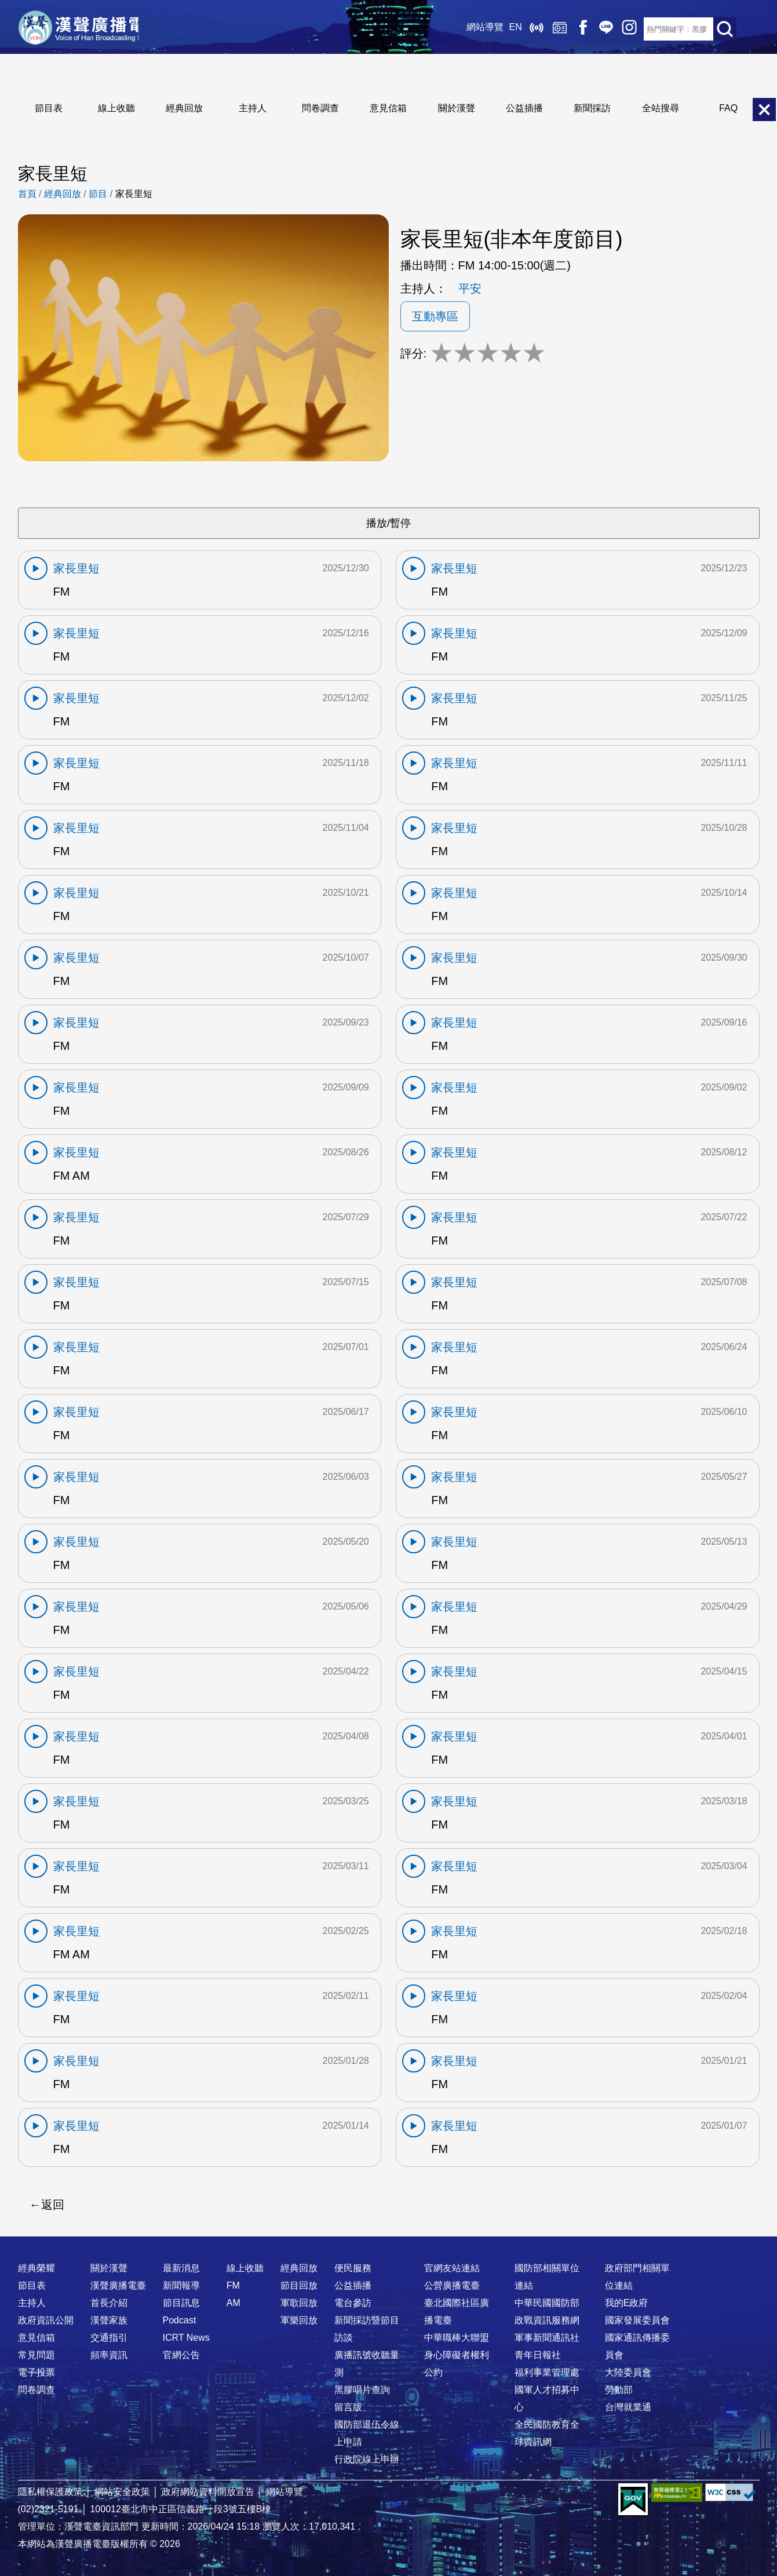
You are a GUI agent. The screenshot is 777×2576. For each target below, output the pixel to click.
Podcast (179, 2320)
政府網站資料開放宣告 (208, 2492)
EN (494, 29)
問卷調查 (320, 108)
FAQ (728, 108)
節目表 (49, 108)
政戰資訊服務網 (547, 2320)
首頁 (27, 194)
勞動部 (619, 2390)
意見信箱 (388, 108)
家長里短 (133, 194)
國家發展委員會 (637, 2320)
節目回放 (299, 2285)
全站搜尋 (660, 108)
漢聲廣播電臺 (90, 29)
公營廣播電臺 (452, 2285)
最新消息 (181, 2268)
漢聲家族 (108, 2320)
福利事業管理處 (547, 2372)
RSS (632, 29)
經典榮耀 (36, 2268)
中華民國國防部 (547, 2303)
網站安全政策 (122, 2492)
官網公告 (181, 2355)
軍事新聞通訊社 (547, 2338)
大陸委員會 (628, 2372)
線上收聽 (516, 29)
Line (585, 29)
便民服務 (352, 2268)
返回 (52, 2204)
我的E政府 (626, 2303)
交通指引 (108, 2338)
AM (233, 2303)
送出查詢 (724, 29)
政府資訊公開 (46, 2320)
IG (609, 29)
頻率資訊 (108, 2355)
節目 (98, 194)
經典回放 (539, 29)
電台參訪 (352, 2303)
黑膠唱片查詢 (362, 2390)
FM (233, 2285)
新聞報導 (181, 2285)
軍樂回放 (299, 2320)
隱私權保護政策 (50, 2492)
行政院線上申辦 (366, 2459)
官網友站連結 (452, 2268)
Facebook (562, 29)
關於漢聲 (456, 108)
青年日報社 (538, 2355)
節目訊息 (181, 2303)
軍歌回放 (299, 2303)
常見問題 (36, 2355)
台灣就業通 (628, 2407)
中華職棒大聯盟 (456, 2338)
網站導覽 (464, 29)
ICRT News (186, 2338)
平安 (469, 288)
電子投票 (36, 2372)
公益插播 (524, 108)
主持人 (253, 108)
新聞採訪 (592, 108)
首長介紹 (108, 2303)
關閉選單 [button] (764, 109)
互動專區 (435, 316)
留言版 (348, 2407)
